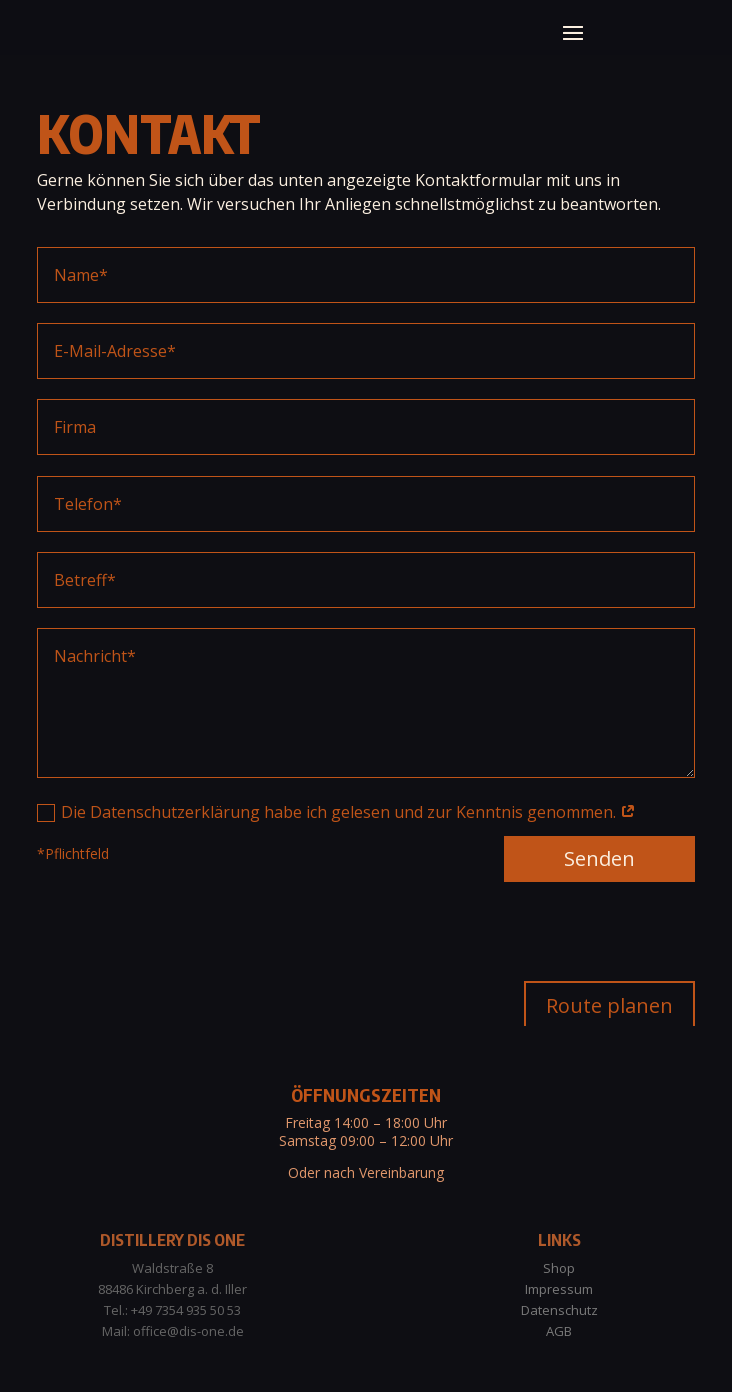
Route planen (609, 1005)
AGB (559, 1331)
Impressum (559, 1289)
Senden (599, 932)
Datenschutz (559, 1310)
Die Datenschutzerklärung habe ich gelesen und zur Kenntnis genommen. (336, 885)
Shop (559, 1268)
